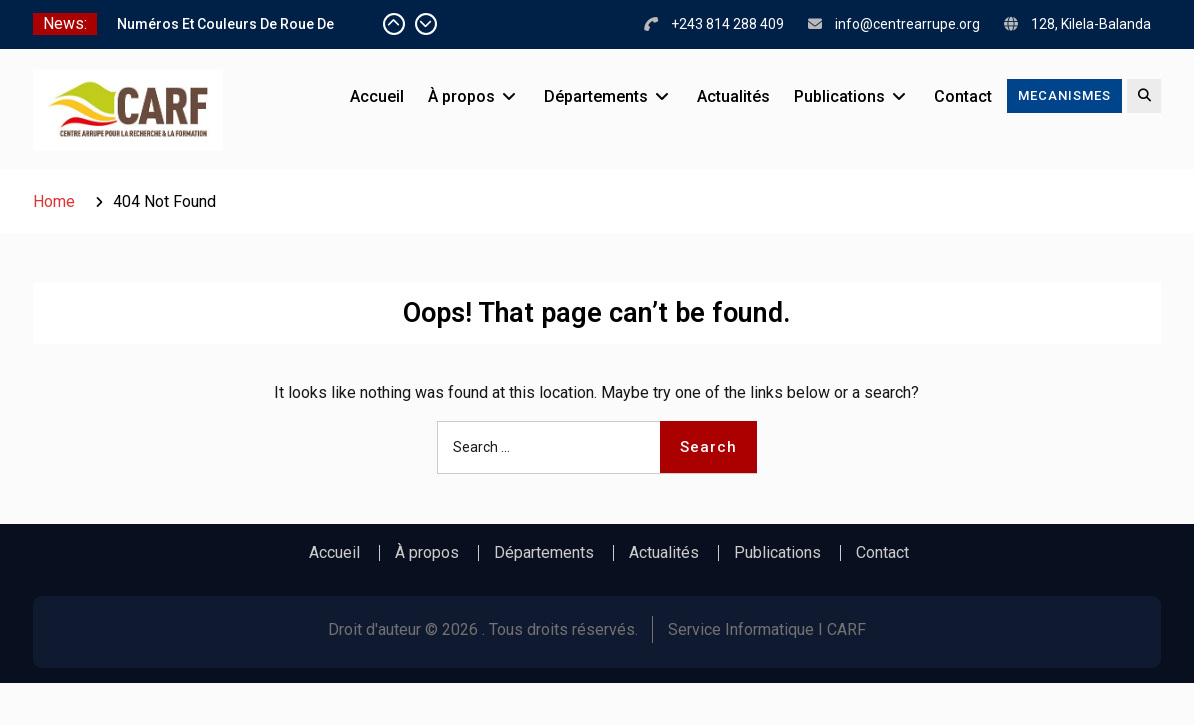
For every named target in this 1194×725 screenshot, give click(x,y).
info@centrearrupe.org (907, 24)
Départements (596, 96)
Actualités (733, 96)
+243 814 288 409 (727, 24)
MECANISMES (1064, 95)
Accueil (377, 96)
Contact (963, 96)
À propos (461, 96)
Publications (839, 96)
